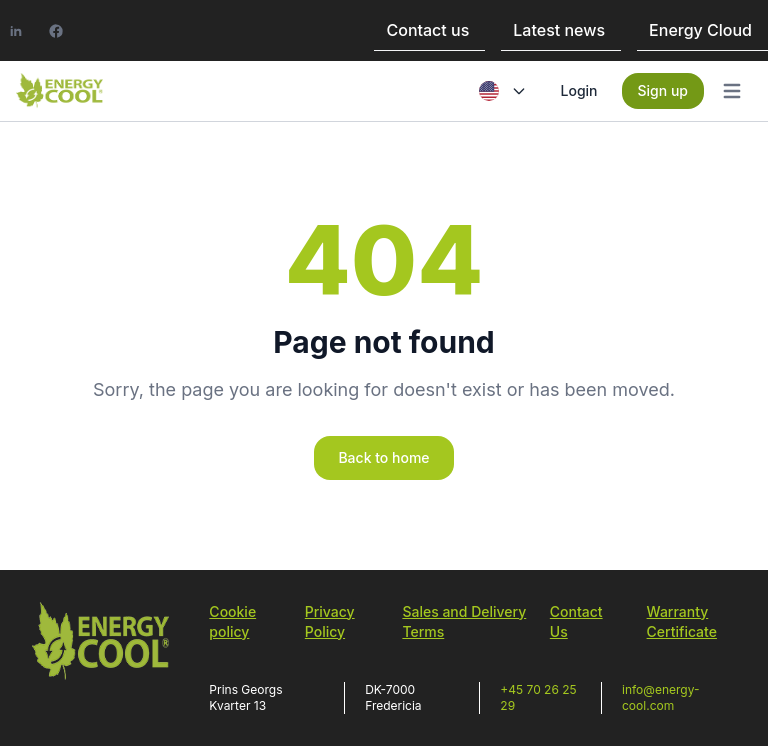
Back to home (383, 457)
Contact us (427, 30)
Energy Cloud (700, 30)
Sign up (663, 90)
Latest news (559, 30)
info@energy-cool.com (660, 697)
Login (579, 90)
